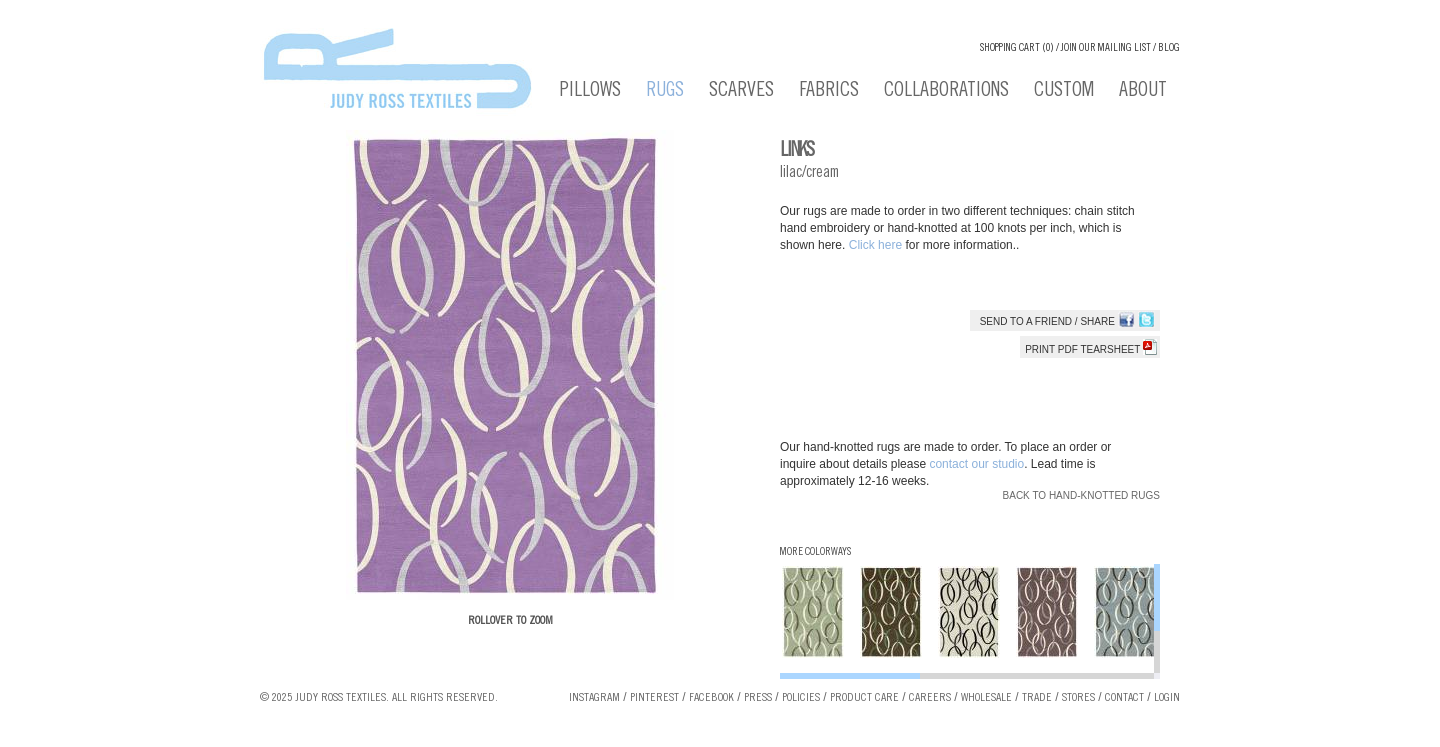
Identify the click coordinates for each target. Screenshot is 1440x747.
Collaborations (946, 92)
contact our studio (976, 464)
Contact (1124, 698)
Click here (877, 245)
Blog (1169, 48)
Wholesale (986, 698)
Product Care (864, 698)
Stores (1078, 698)
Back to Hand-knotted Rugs (1081, 495)
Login (1167, 698)
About (1143, 92)
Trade (1037, 698)
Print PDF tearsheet (1091, 349)
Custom (1064, 92)
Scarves (741, 92)
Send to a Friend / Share (1047, 321)
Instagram (594, 698)
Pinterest (654, 698)
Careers (930, 698)
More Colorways (815, 552)
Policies (801, 698)
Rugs (665, 92)
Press (758, 698)
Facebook (711, 698)
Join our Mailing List (1106, 48)
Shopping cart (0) (1017, 48)
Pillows (590, 92)
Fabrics (829, 92)
